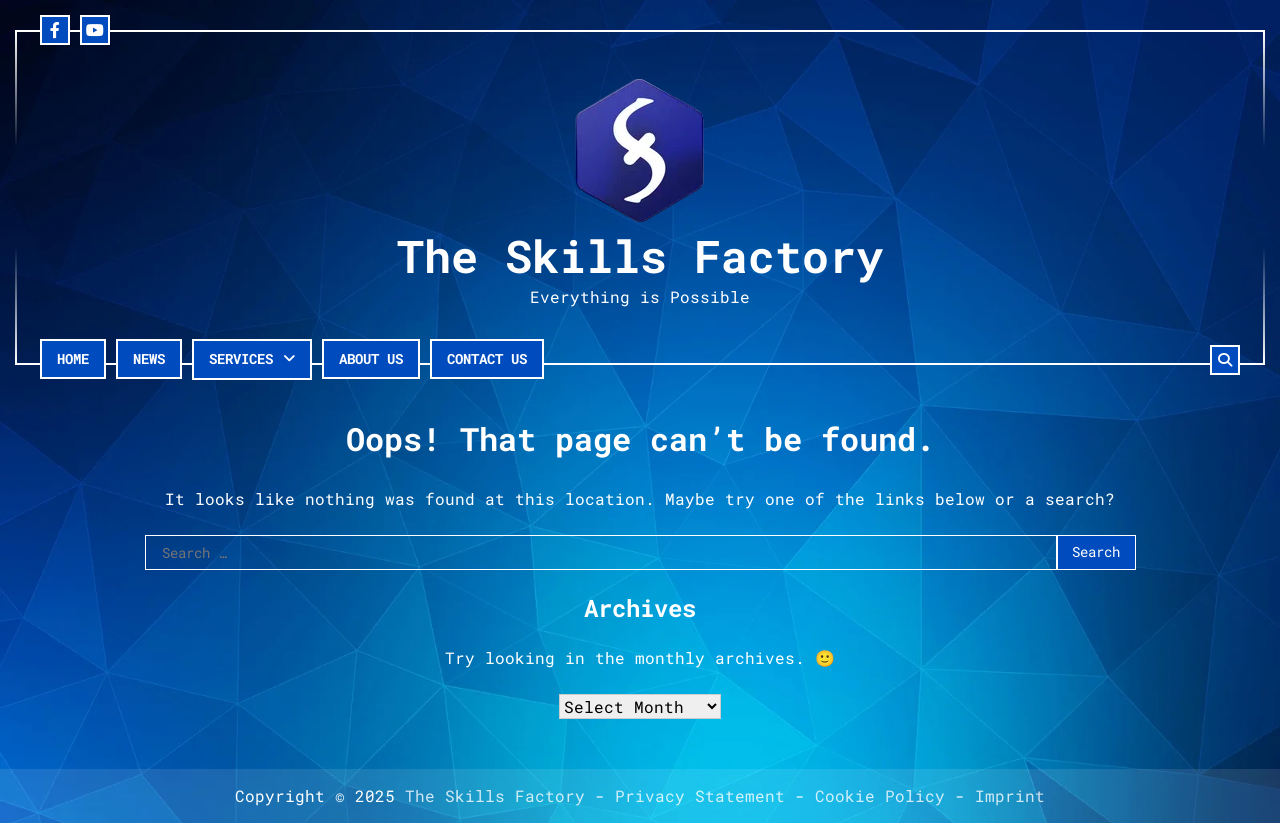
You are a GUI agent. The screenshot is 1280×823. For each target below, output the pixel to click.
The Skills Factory (640, 255)
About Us (371, 358)
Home (73, 358)
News (149, 358)
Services (241, 358)
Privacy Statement (700, 795)
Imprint (1010, 795)
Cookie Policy (880, 795)
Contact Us (487, 358)
